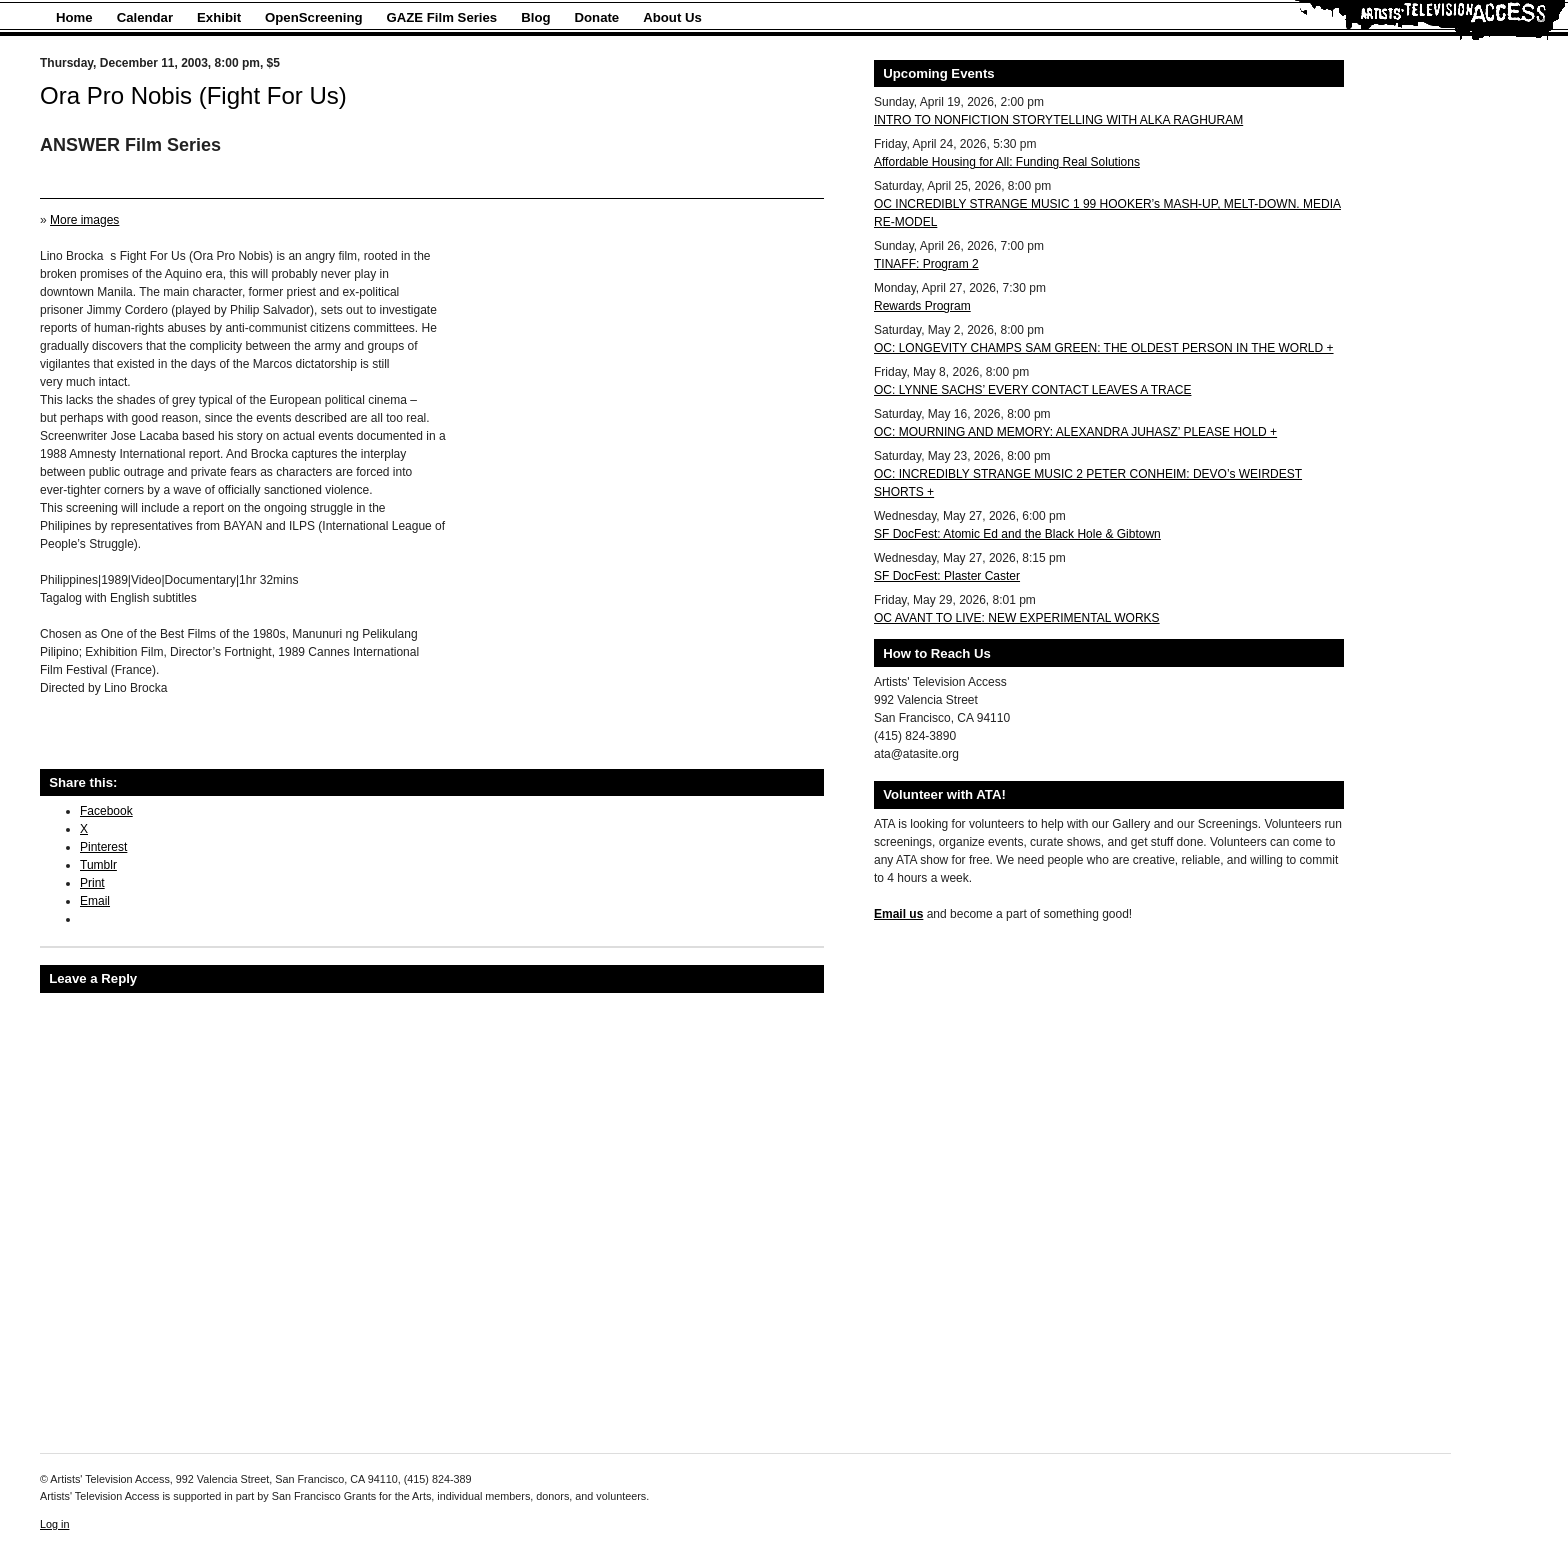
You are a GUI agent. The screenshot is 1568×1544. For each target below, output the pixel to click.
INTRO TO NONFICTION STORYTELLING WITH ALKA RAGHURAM (1058, 120)
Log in (54, 1524)
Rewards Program (922, 306)
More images (84, 220)
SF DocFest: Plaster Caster (947, 576)
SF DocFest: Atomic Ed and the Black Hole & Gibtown (1017, 534)
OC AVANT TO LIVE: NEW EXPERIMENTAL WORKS (1017, 618)
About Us (672, 17)
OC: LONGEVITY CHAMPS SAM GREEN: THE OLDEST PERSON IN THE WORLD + (1104, 348)
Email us (898, 914)
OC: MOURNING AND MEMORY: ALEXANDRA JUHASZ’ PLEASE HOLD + (1075, 432)
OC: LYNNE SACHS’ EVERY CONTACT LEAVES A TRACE (1032, 390)
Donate (597, 17)
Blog (535, 17)
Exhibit (219, 17)
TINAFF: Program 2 (926, 264)
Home (74, 17)
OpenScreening (313, 17)
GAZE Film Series (442, 17)
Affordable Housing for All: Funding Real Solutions (1007, 162)
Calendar (145, 17)
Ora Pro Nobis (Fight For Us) (193, 95)
